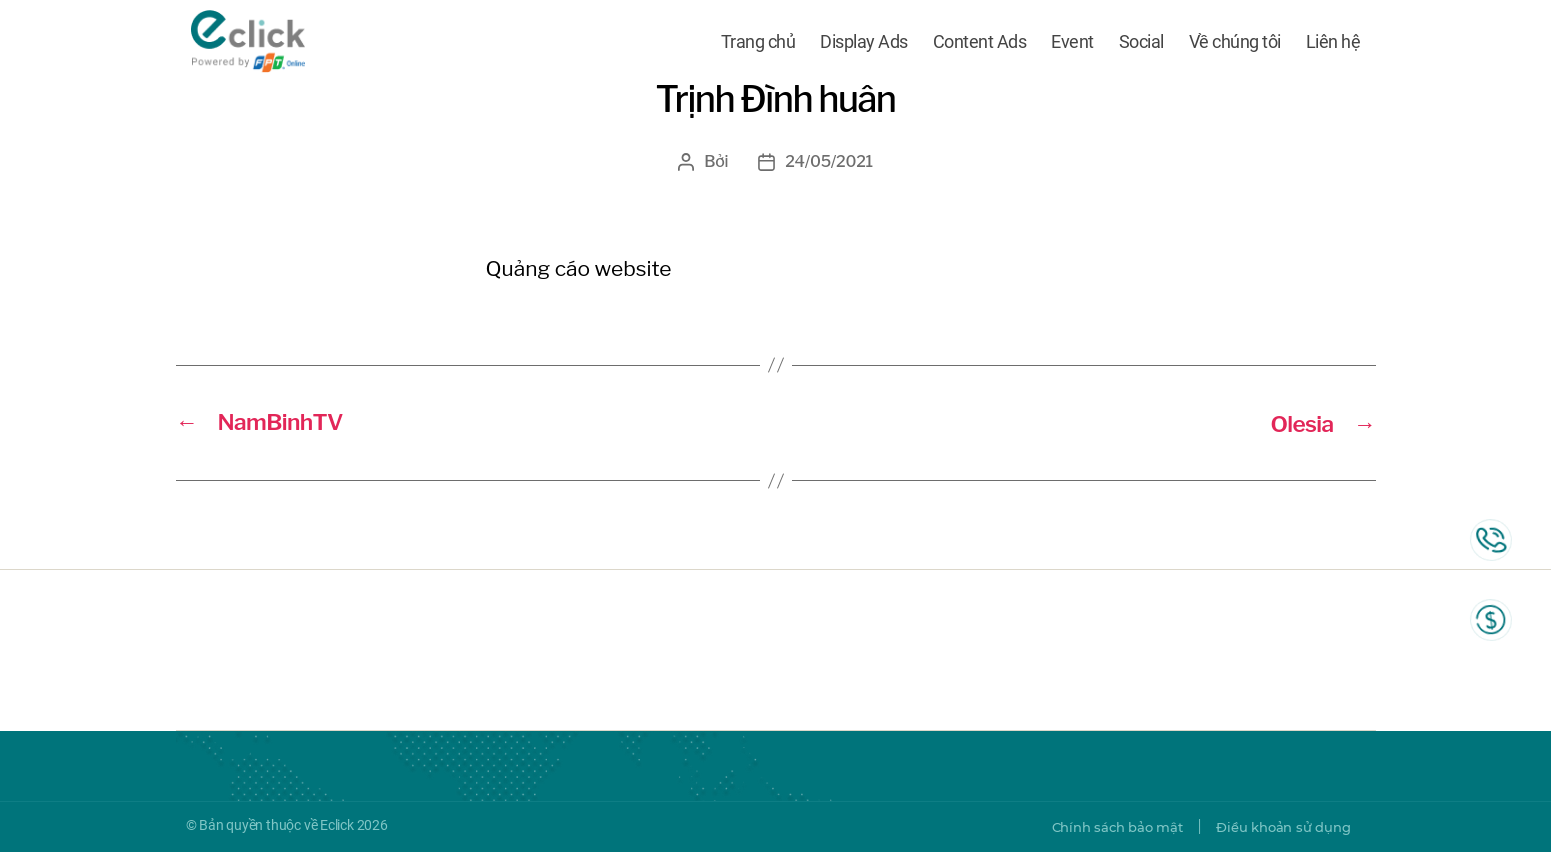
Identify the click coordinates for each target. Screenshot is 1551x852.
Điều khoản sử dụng (1278, 827)
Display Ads (864, 42)
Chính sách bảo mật (1102, 827)
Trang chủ (758, 42)
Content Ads (980, 42)
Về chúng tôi (1235, 42)
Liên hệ (1333, 42)
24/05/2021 (829, 161)
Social (1141, 42)
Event (1072, 42)
